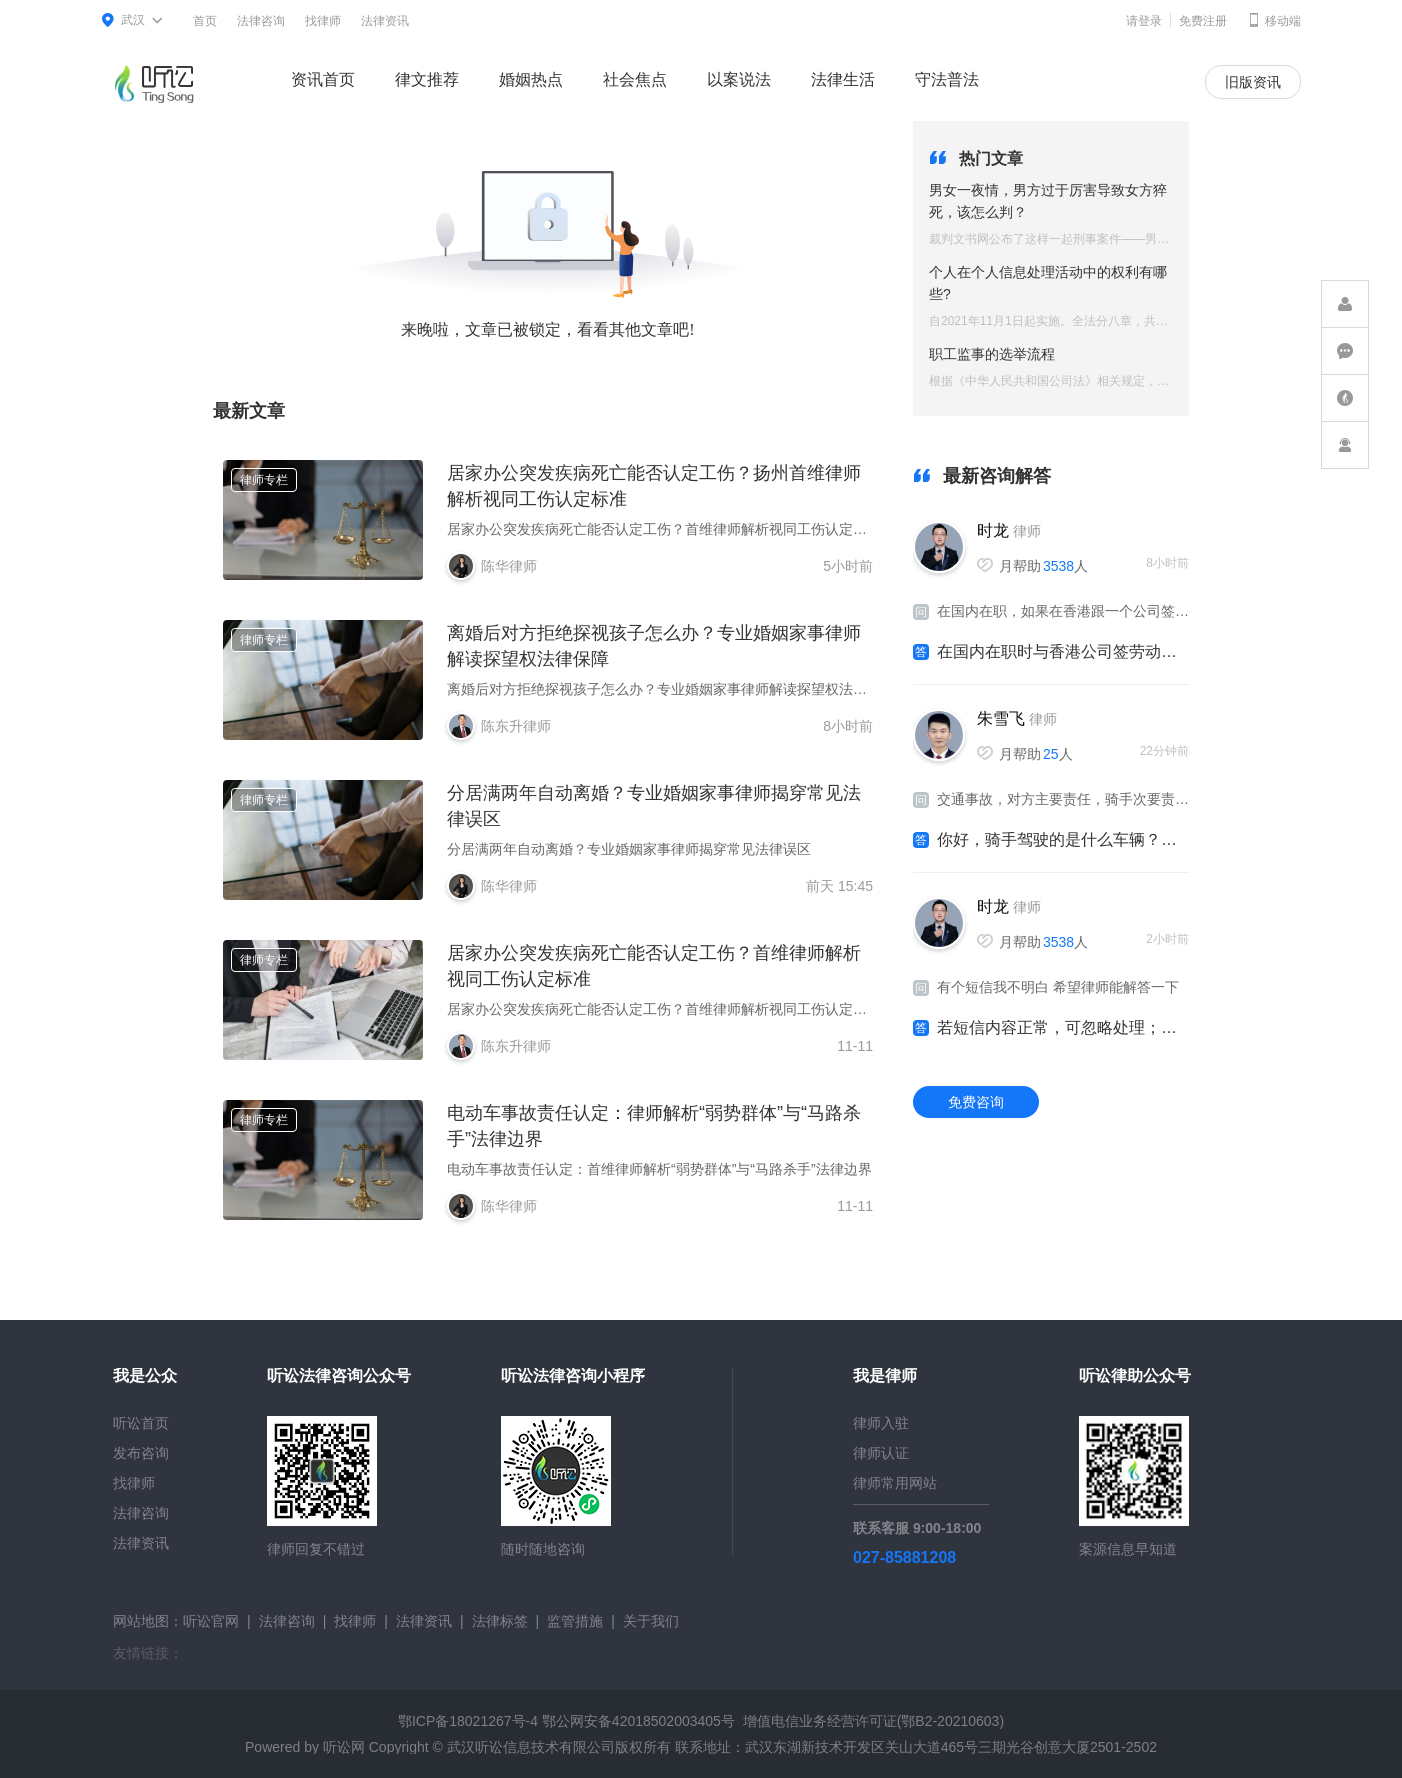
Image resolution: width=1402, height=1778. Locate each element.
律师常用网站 (895, 1483)
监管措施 (575, 1621)
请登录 (1144, 21)
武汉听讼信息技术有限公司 (531, 1747)
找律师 (323, 21)
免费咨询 (976, 1102)
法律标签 (500, 1621)
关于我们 (651, 1621)
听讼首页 (141, 1423)
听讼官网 (211, 1621)
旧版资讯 (1253, 82)
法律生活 (843, 79)
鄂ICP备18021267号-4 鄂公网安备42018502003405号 (566, 1721)
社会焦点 (635, 79)
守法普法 (947, 79)
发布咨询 (141, 1453)
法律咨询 (261, 21)
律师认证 (881, 1453)
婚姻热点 (531, 79)
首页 (205, 21)
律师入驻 (881, 1423)
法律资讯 (385, 21)
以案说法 (739, 79)
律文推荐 (427, 79)
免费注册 (1203, 21)
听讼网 (344, 1747)
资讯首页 (323, 79)
